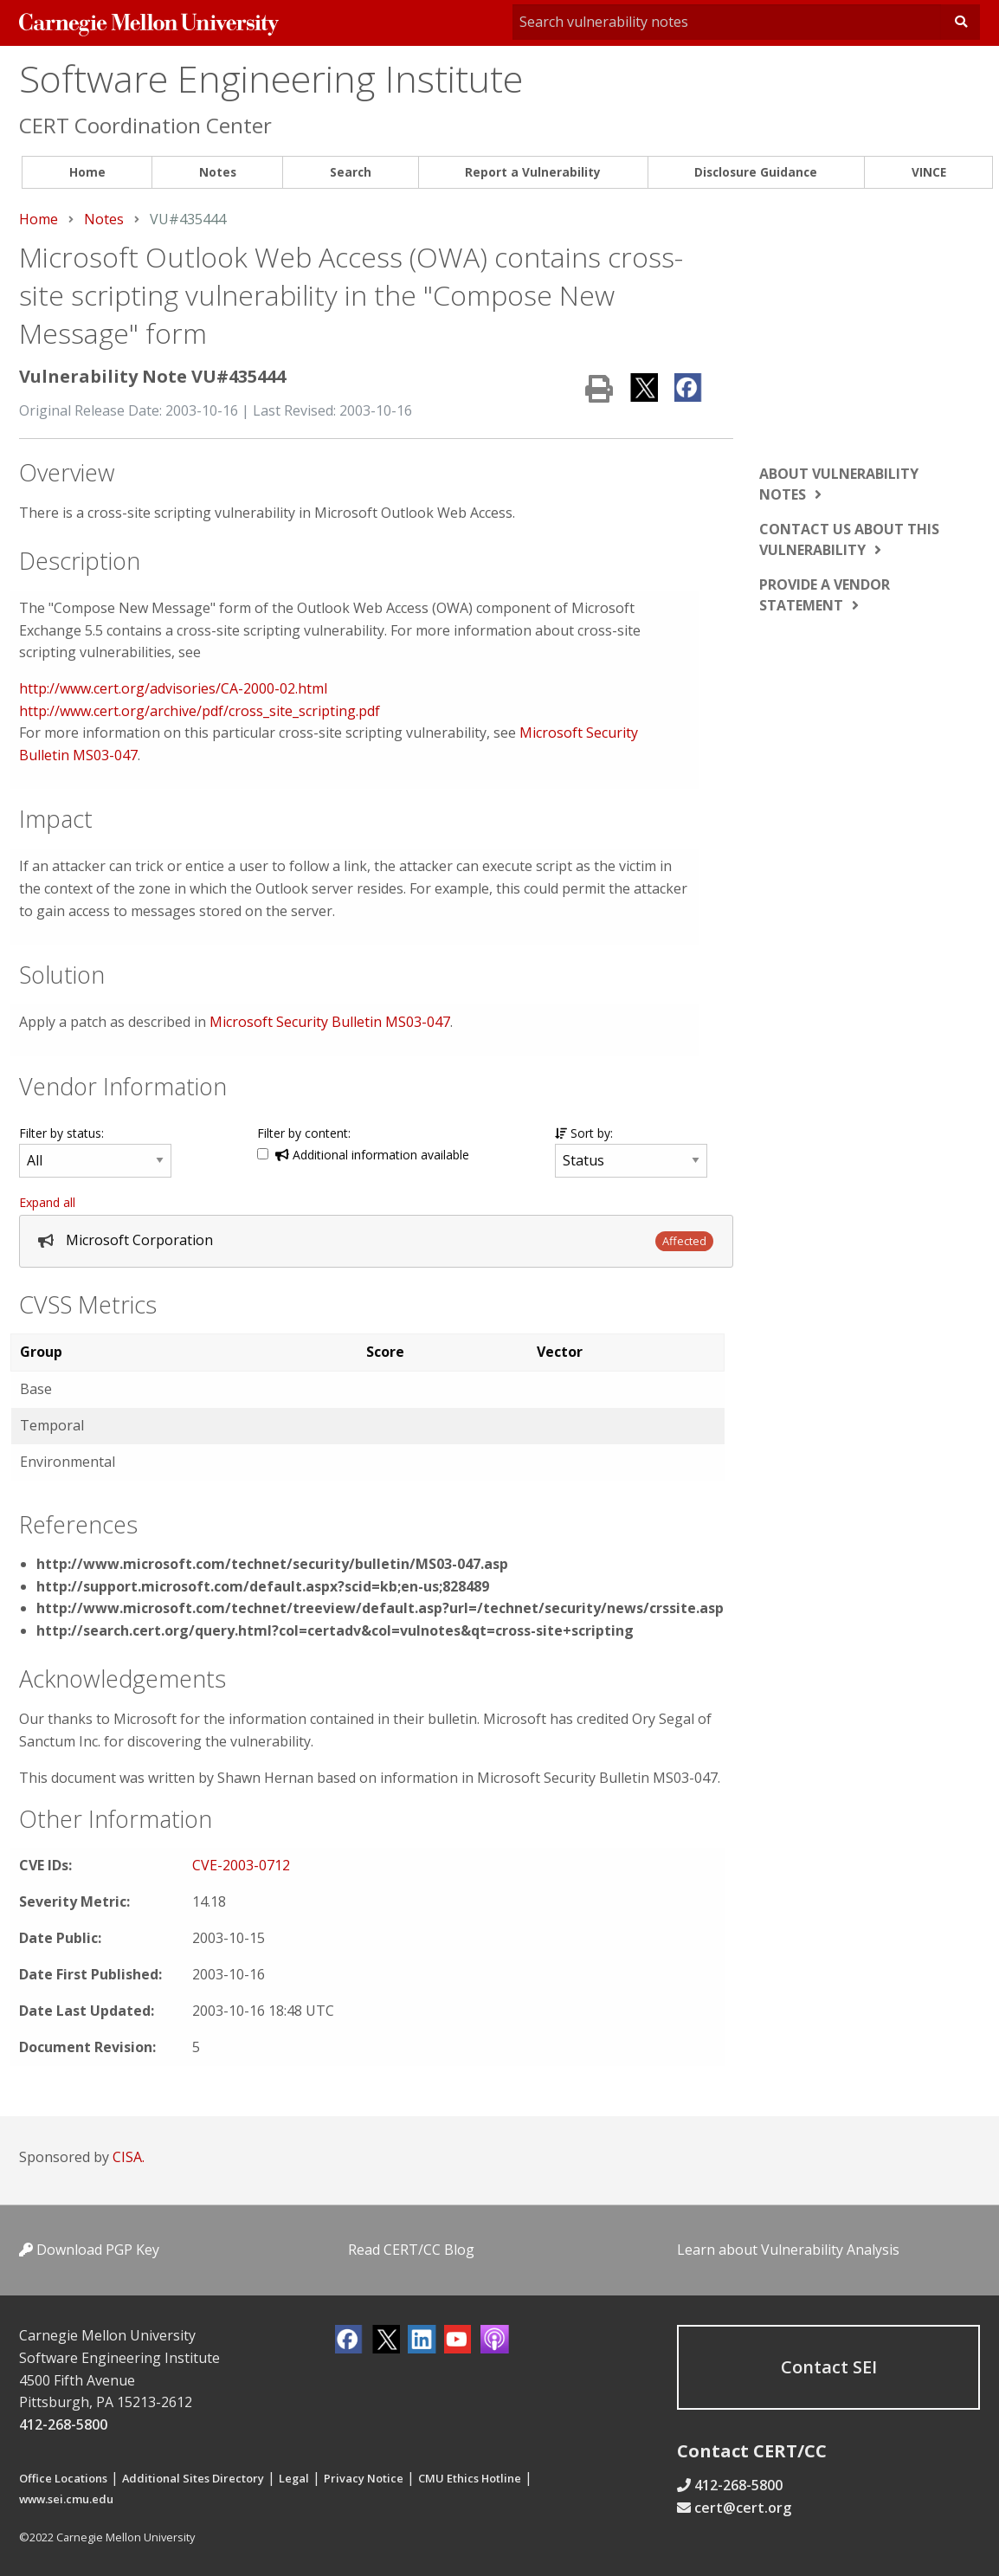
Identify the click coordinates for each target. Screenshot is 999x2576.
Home (87, 172)
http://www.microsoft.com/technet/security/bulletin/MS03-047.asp (272, 1563)
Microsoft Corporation (139, 1239)
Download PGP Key (89, 2249)
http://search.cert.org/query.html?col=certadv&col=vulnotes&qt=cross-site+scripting (335, 1630)
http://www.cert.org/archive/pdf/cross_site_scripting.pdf (199, 710)
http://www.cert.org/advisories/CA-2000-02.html (173, 688)
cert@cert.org (742, 2507)
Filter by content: (304, 1133)
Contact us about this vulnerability (849, 539)
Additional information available (372, 1154)
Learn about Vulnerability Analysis (788, 2249)
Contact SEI (829, 2367)
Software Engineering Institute (271, 78)
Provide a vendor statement (824, 595)
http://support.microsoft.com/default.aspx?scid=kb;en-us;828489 (262, 1586)
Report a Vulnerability (533, 172)
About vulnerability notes (838, 484)
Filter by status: (61, 1133)
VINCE (929, 172)
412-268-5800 (63, 2424)
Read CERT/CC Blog (411, 2249)
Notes (217, 172)
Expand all (47, 1202)
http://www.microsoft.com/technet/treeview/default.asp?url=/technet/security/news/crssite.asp (380, 1607)
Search (350, 172)
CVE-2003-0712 (241, 1865)
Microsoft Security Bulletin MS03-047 (329, 1021)
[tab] (376, 1241)
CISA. (129, 2156)
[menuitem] (87, 173)
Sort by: (584, 1133)
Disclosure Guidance (755, 172)
